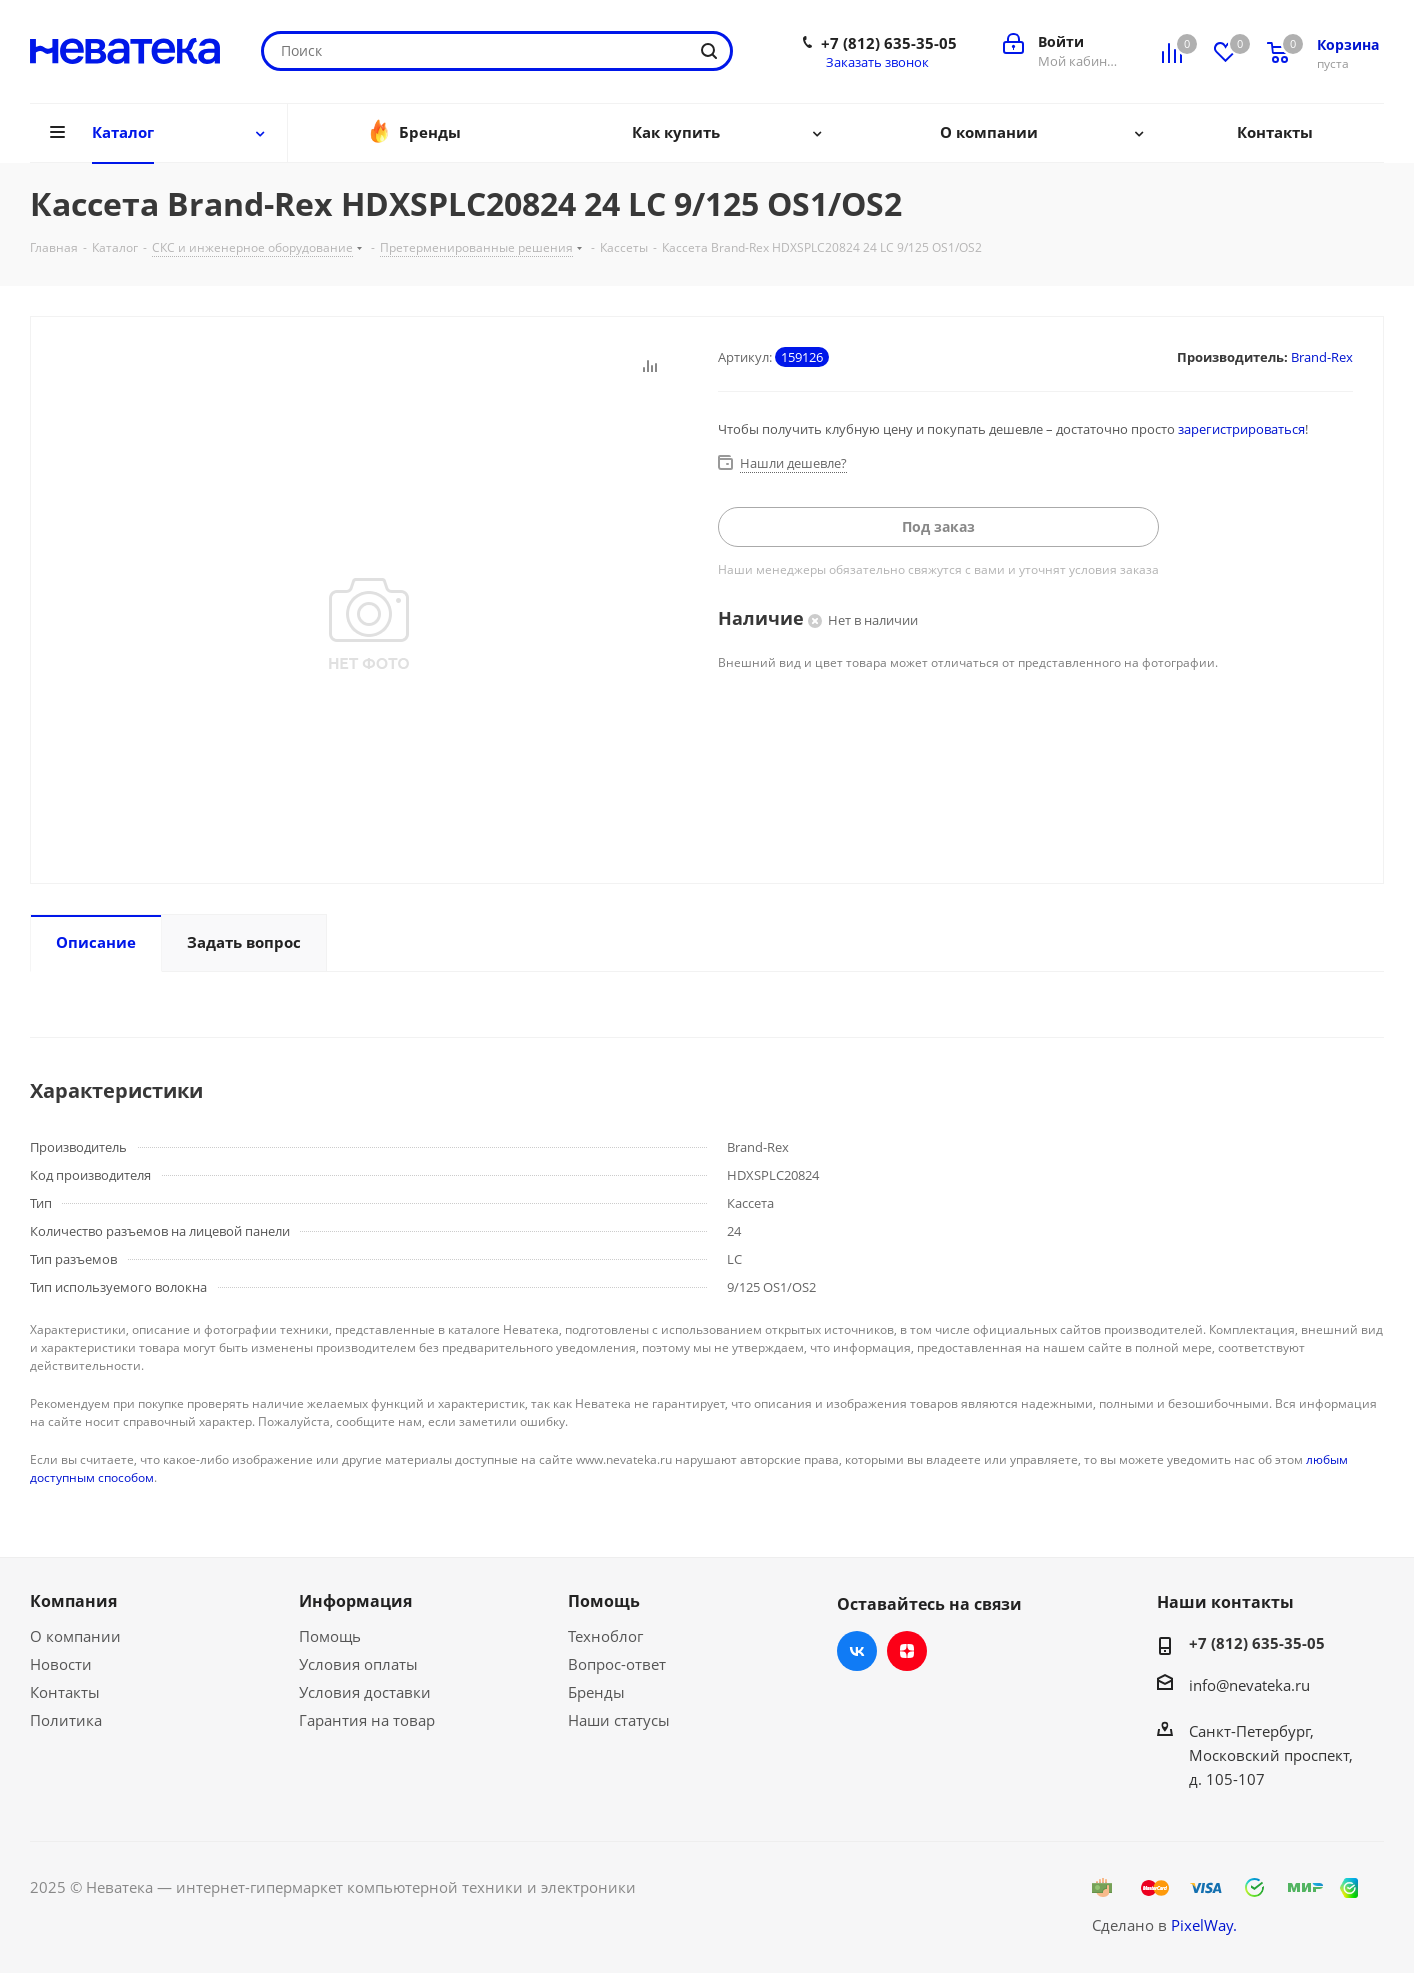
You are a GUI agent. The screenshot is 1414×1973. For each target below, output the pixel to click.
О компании (75, 1636)
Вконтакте (857, 1651)
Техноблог (605, 1636)
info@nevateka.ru (1249, 1685)
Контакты (65, 1692)
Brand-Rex (1322, 357)
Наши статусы (619, 1720)
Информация (355, 1601)
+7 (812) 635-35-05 (889, 43)
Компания (73, 1601)
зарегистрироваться (1241, 429)
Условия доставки (365, 1692)
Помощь (330, 1636)
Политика (66, 1720)
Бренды (596, 1692)
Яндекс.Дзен (907, 1651)
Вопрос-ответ (617, 1664)
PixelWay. (1204, 1925)
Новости (61, 1664)
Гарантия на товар (367, 1720)
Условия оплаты (358, 1664)
